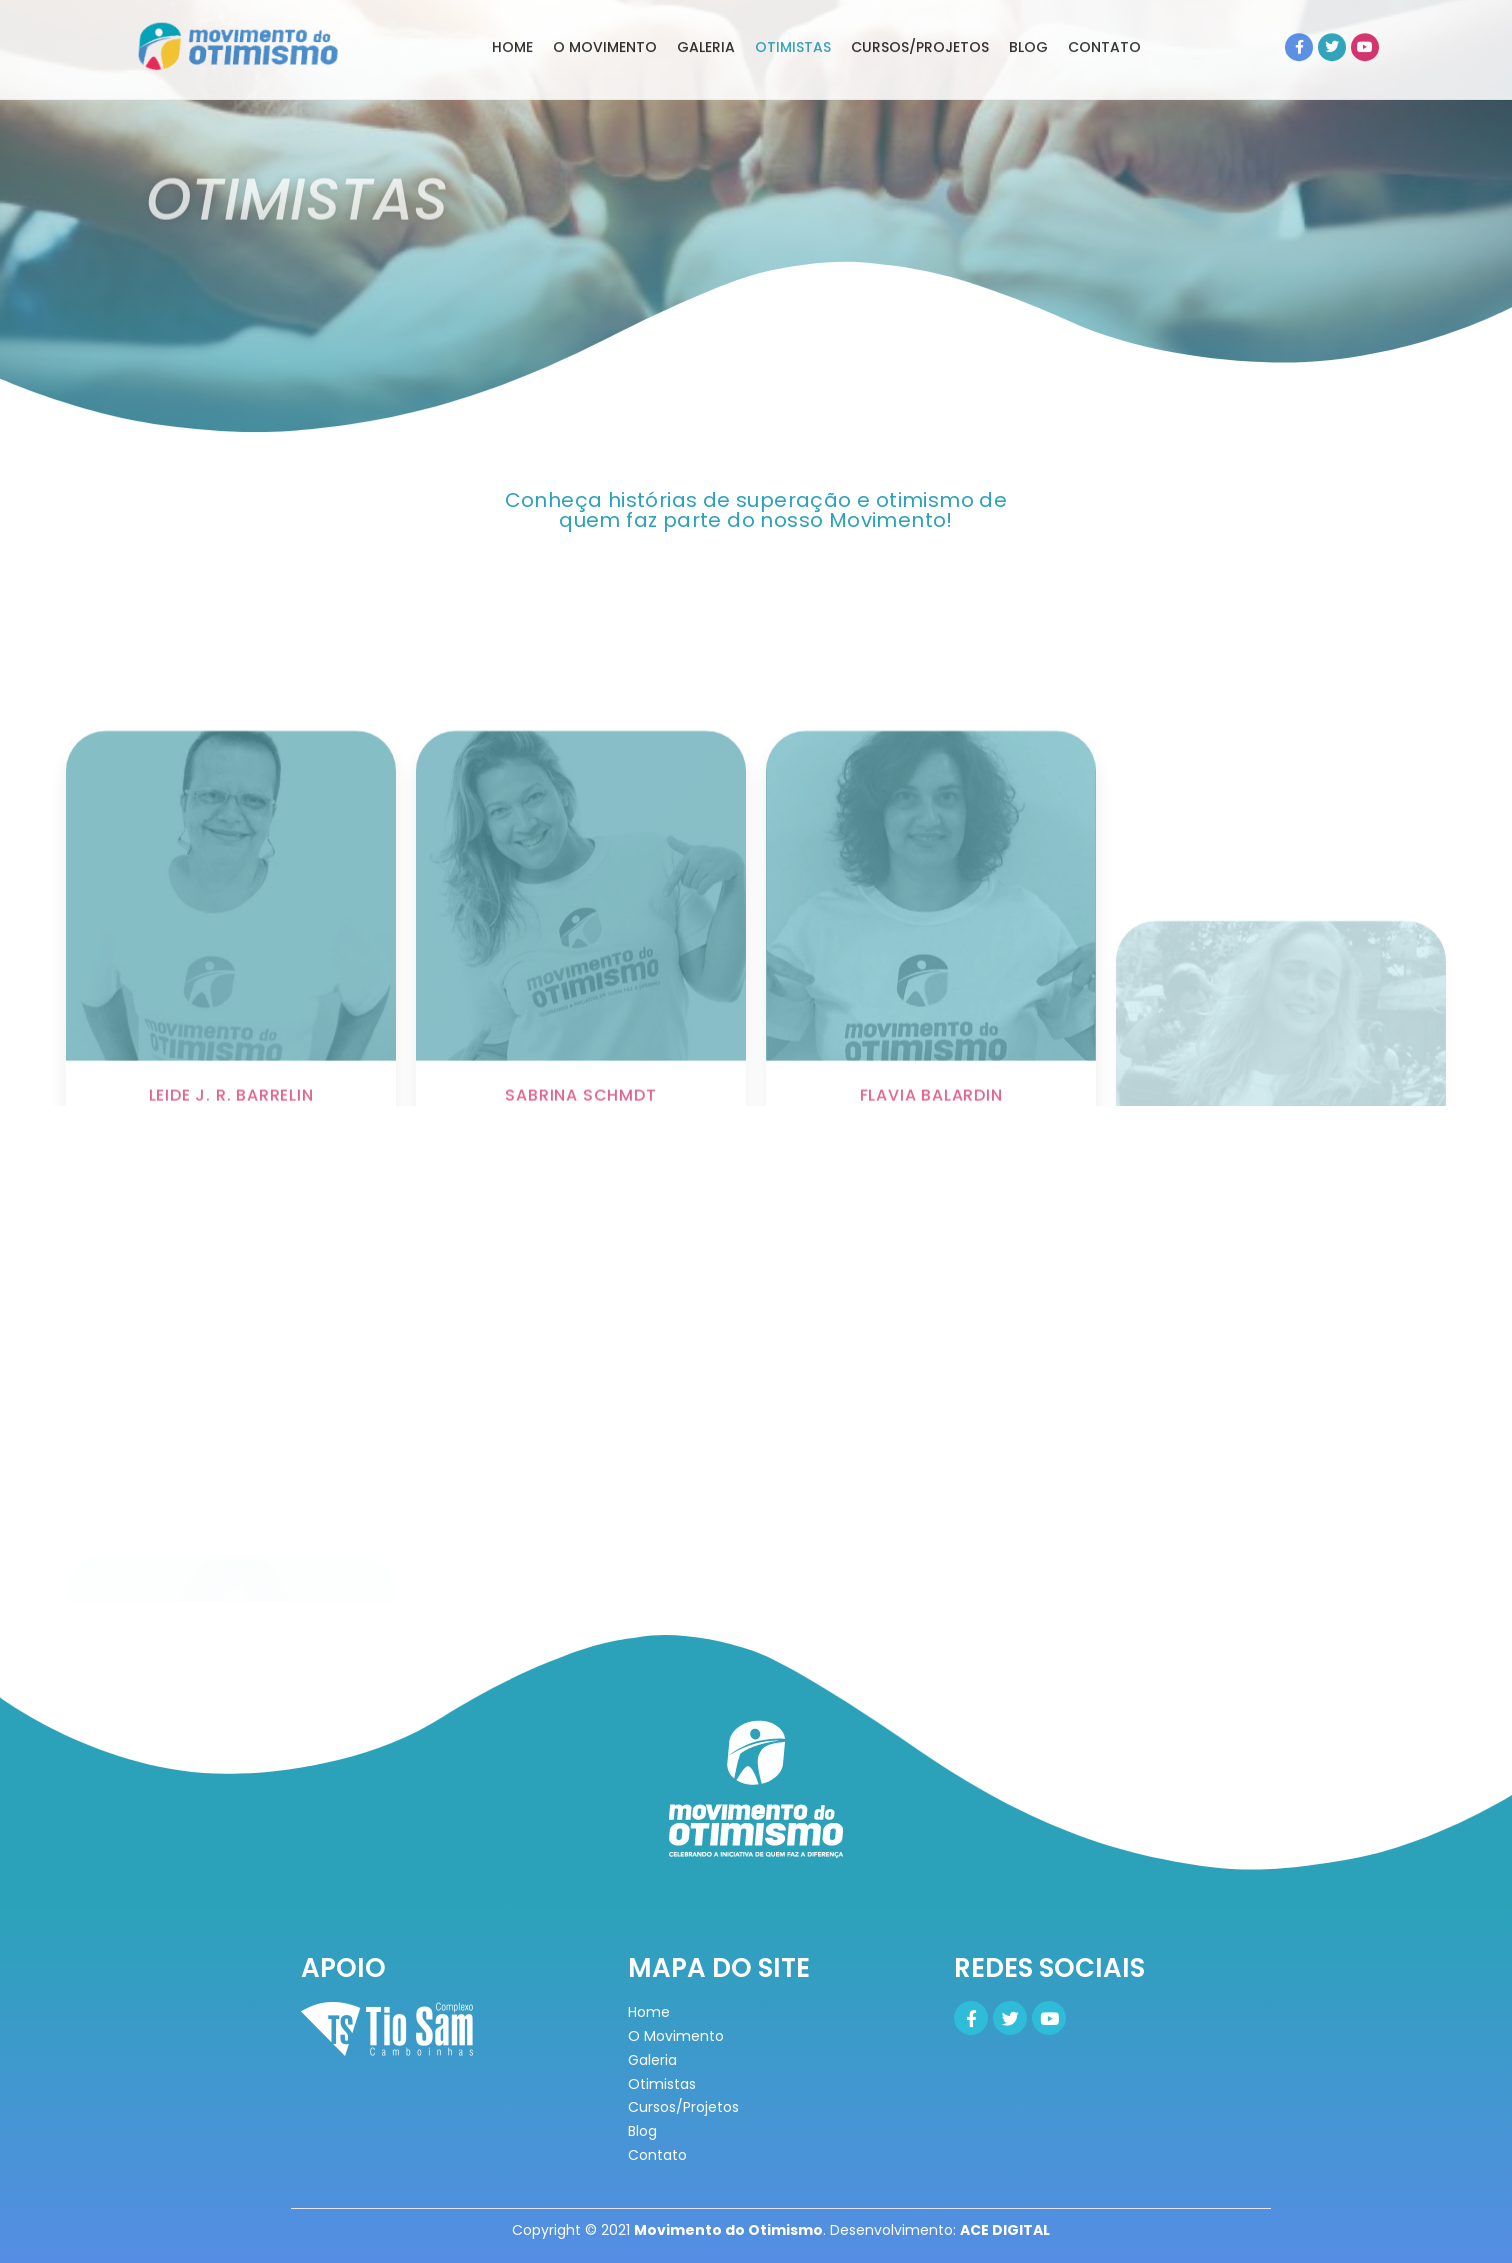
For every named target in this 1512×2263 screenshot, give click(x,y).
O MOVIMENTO (605, 24)
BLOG (1028, 24)
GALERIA (706, 24)
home (512, 24)
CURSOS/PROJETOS (920, 24)
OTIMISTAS (793, 24)
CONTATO (1104, 24)
